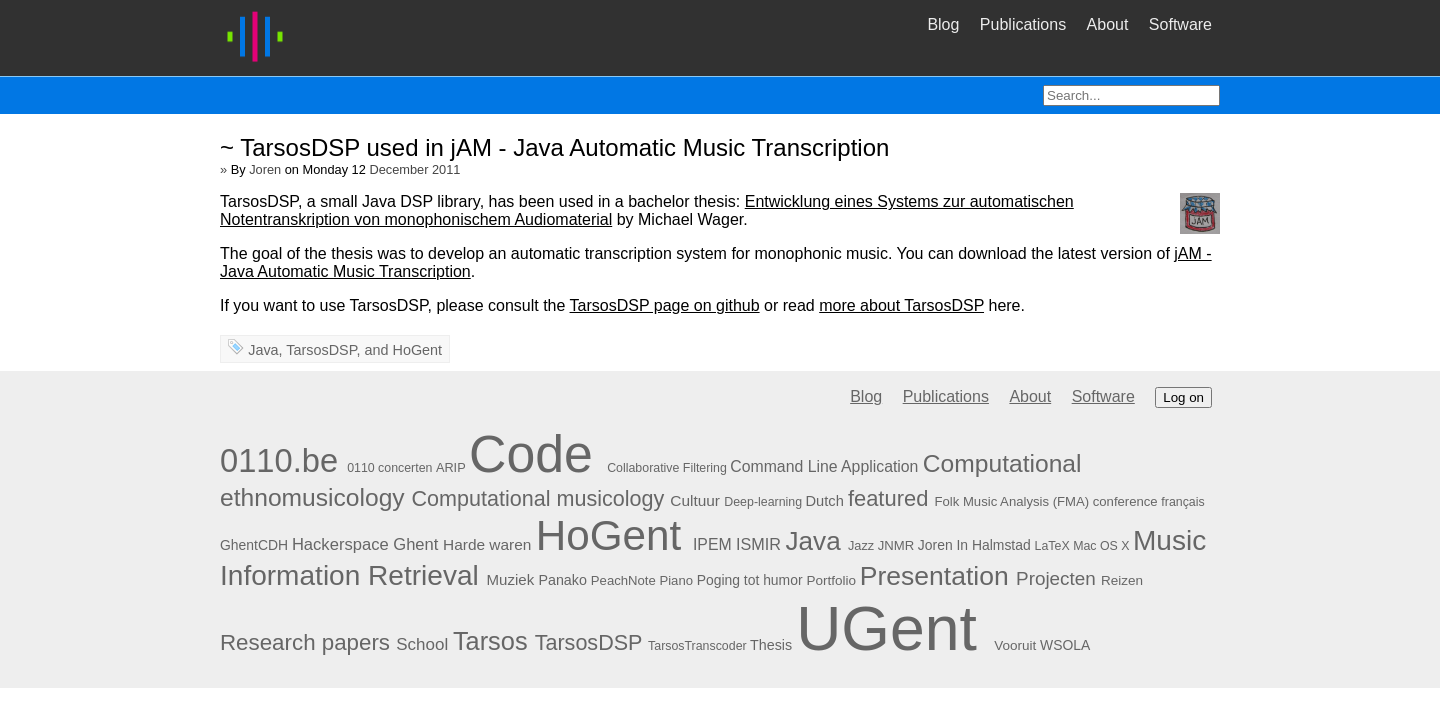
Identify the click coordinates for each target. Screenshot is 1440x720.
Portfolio (831, 580)
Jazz (861, 545)
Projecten (1056, 578)
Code (531, 454)
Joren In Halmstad (974, 545)
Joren (265, 169)
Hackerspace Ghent (365, 544)
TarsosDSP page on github (665, 305)
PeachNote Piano (642, 580)
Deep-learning (763, 502)
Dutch (825, 501)
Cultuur (695, 500)
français (1182, 502)
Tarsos (490, 641)
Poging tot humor (750, 580)
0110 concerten (389, 468)
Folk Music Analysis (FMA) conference (1045, 501)
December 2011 (414, 169)
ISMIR (758, 544)
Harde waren (487, 544)
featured (888, 498)
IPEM (712, 544)
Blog (943, 24)
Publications (1023, 24)
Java (263, 350)
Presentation (934, 576)
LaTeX (1052, 546)
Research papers (305, 642)
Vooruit (1015, 645)
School (422, 644)
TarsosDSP (321, 350)
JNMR (896, 545)
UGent (886, 628)
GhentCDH (254, 545)
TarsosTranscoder (697, 646)
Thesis (771, 645)
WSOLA (1065, 645)
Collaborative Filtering (667, 468)
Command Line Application (824, 466)
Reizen (1122, 580)
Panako (562, 580)
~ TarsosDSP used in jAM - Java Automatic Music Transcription (554, 147)
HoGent (417, 350)
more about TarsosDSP (901, 305)
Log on (1183, 397)
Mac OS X (1101, 546)
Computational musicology (538, 498)
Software (1180, 24)
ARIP (451, 467)
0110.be (279, 460)
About (1108, 24)
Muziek (511, 579)
